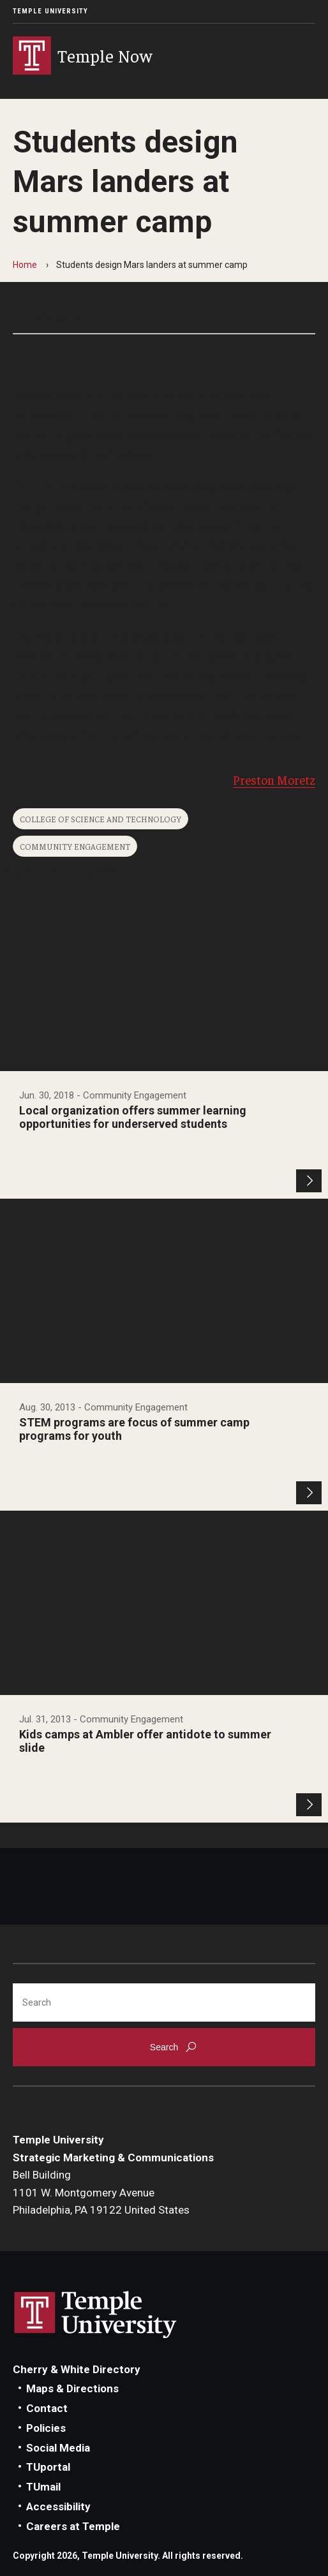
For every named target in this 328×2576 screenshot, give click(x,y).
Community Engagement (75, 846)
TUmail (43, 2486)
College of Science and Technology (100, 818)
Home (25, 265)
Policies (46, 2428)
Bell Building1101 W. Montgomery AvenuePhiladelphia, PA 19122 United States (101, 2192)
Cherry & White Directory (76, 2369)
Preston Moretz (274, 779)
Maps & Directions (72, 2388)
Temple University (50, 11)
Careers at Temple (73, 2526)
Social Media (58, 2447)
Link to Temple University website (96, 2315)
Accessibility (58, 2506)
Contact (47, 2408)
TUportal (48, 2467)
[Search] (164, 2002)
